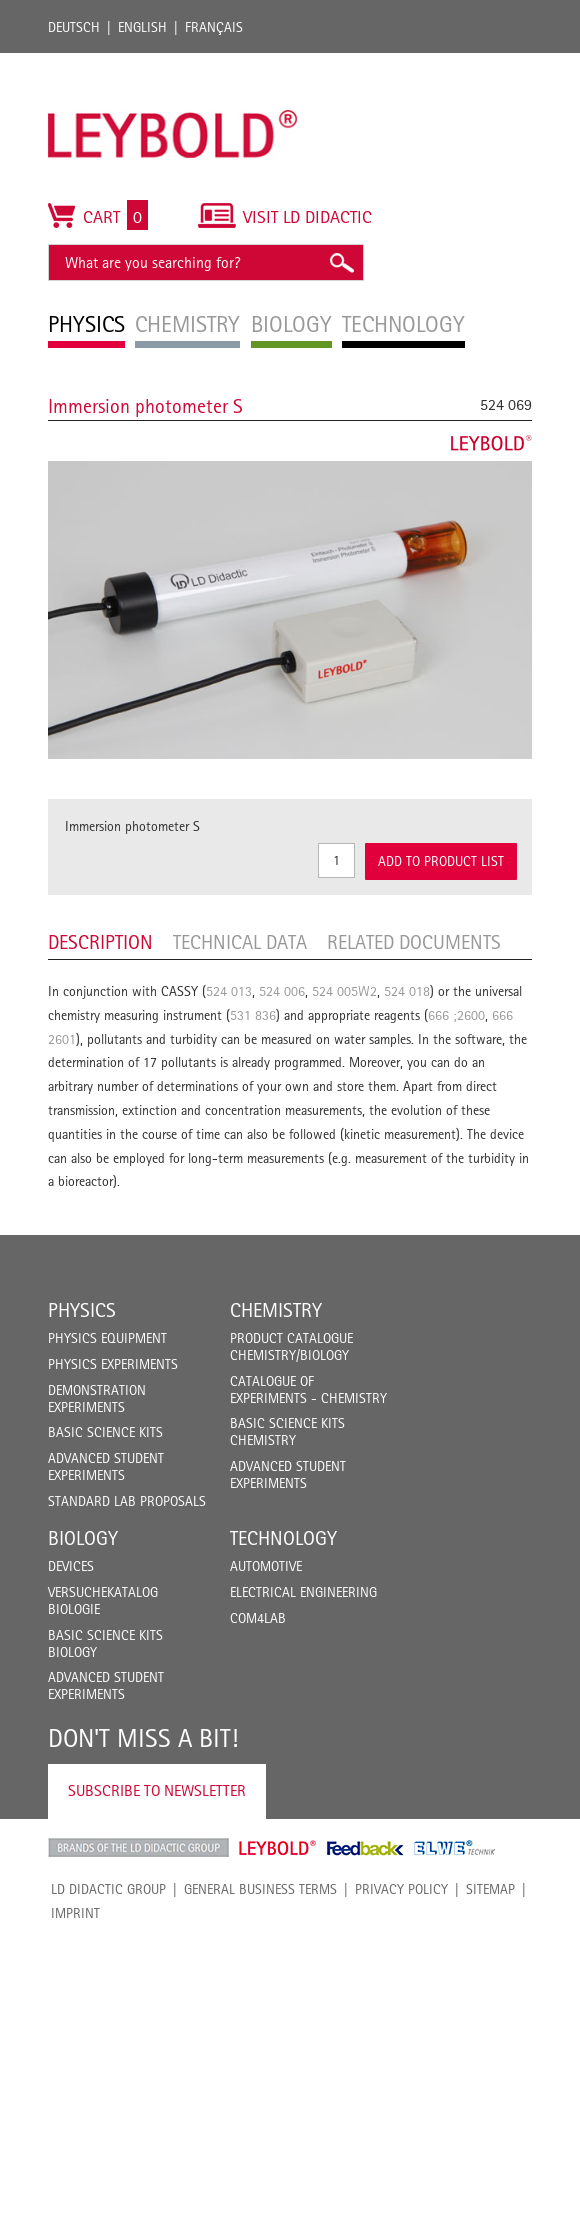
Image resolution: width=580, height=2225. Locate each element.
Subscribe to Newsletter (157, 1790)
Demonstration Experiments (97, 1398)
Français (214, 27)
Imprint (75, 1913)
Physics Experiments (113, 1364)
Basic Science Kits (105, 1432)
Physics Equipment (107, 1338)
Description (100, 942)
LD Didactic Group (108, 1889)
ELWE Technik (455, 1848)
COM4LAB (258, 1618)
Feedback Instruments (365, 1848)
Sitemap (490, 1889)
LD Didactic (138, 1848)
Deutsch (74, 27)
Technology (283, 1538)
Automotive (266, 1566)
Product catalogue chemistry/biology (291, 1346)
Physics (82, 1310)
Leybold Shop (278, 1848)
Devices (71, 1566)
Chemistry (276, 1310)
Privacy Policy (401, 1889)
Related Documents (414, 942)
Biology (83, 1538)
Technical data (240, 942)
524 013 (229, 991)
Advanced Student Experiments (106, 1466)
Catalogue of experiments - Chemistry (308, 1389)
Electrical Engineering (303, 1592)
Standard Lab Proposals (127, 1501)
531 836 (253, 1015)
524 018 (407, 991)
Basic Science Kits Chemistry (287, 1431)
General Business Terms (260, 1889)
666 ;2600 (456, 1015)
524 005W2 (344, 991)
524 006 (282, 991)
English (142, 27)
